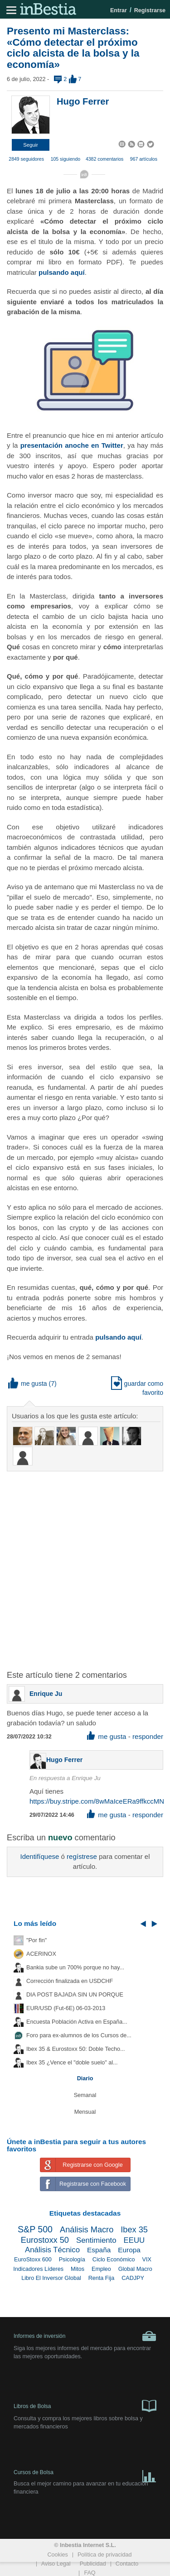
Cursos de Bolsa (85, 2474)
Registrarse (149, 10)
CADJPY (132, 2278)
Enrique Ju (45, 1693)
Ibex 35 (134, 2229)
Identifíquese (39, 1856)
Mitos (77, 2269)
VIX (146, 2259)
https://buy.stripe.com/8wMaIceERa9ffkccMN (96, 1801)
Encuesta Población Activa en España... (76, 2022)
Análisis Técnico (52, 2250)
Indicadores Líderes (38, 2269)
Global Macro (135, 2269)
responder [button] (147, 1736)
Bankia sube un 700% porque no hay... (75, 1967)
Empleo (101, 2269)
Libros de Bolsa (85, 2405)
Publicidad (93, 2564)
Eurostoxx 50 (45, 2240)
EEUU (134, 2240)
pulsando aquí (62, 272)
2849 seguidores (26, 159)
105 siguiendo (65, 159)
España (99, 2250)
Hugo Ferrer (83, 101)
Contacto (127, 2564)
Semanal (85, 2095)
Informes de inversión (85, 2336)
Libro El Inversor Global (51, 2278)
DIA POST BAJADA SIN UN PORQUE (74, 1995)
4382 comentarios (104, 159)
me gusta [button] (28, 1383)
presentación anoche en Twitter (71, 445)
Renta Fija (101, 2278)
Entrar (118, 10)
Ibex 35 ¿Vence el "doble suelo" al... (71, 2062)
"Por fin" (36, 1940)
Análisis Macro (86, 2229)
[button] (30, 145)
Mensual (85, 2112)
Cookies (57, 2555)
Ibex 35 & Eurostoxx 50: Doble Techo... (75, 2049)
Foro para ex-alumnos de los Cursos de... (78, 2035)
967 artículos (143, 159)
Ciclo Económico (113, 2259)
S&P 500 (35, 2229)
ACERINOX (41, 1954)
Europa (129, 2250)
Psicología (72, 2259)
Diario (85, 2078)
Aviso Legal (56, 2564)
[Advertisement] (85, 1565)
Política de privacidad (105, 2555)
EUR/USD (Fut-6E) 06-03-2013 (65, 2008)
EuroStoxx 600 (33, 2259)
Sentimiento (96, 2240)
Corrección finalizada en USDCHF (69, 1981)
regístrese (82, 1856)
